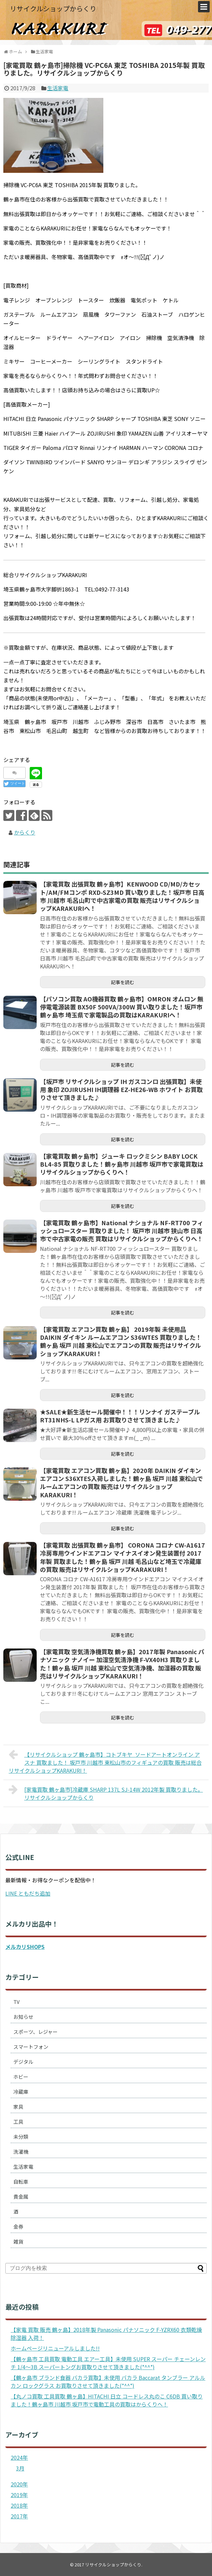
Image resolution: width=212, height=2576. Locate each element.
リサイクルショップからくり (53, 8)
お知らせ (23, 2016)
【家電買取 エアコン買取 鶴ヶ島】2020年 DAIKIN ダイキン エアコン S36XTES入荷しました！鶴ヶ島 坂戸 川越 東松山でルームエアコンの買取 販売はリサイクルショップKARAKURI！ (121, 1482)
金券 (18, 2226)
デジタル (23, 2061)
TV (16, 2001)
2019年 (19, 2495)
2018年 (19, 2505)
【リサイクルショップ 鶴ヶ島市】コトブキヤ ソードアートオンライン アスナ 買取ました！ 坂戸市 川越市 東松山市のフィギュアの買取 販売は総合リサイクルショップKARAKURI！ (105, 1761)
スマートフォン (30, 2046)
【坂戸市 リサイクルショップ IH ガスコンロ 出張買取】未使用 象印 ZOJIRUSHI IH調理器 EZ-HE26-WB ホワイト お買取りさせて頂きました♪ (121, 1089)
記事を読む (122, 982)
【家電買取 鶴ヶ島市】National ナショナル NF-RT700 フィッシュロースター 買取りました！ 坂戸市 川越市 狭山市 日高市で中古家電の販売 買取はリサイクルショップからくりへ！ (121, 1230)
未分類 (20, 2136)
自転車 (20, 2181)
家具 (18, 2106)
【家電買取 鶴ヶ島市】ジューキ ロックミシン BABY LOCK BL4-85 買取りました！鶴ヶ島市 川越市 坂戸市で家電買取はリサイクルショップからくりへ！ (121, 1164)
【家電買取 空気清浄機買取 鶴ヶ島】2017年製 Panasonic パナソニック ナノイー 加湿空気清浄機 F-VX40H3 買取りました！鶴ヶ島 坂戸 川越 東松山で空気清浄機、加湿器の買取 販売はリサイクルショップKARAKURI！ (122, 1663)
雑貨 (18, 2241)
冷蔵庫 (20, 2091)
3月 (20, 2468)
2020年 (19, 2484)
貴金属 (20, 2196)
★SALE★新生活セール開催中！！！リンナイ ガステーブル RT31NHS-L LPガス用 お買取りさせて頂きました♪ (120, 1415)
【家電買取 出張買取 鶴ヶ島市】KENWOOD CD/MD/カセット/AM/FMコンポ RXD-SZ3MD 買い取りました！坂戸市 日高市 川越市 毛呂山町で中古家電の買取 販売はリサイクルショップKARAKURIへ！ (122, 896)
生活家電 (57, 88)
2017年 (19, 2516)
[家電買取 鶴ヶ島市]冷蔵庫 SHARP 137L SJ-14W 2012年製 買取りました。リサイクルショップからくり (106, 1792)
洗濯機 (20, 2151)
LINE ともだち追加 (27, 1893)
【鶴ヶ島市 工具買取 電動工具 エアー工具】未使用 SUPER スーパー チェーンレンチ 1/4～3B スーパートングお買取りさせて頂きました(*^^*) (108, 2363)
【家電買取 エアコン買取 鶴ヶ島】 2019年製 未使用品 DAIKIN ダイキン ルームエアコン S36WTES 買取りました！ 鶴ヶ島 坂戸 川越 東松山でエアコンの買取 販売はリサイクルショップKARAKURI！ (121, 1341)
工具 (18, 2121)
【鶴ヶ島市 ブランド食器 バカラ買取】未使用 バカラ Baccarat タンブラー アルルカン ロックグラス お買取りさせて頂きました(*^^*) (108, 2382)
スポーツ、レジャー (35, 2031)
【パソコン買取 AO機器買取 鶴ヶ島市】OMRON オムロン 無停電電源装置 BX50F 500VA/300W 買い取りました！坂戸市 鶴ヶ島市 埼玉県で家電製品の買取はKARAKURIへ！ (121, 1006)
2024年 (19, 2457)
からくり (24, 832)
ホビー (20, 2076)
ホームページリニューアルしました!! (55, 2348)
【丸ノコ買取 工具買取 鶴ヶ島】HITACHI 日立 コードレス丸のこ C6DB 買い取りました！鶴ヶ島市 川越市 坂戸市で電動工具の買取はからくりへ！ (107, 2400)
